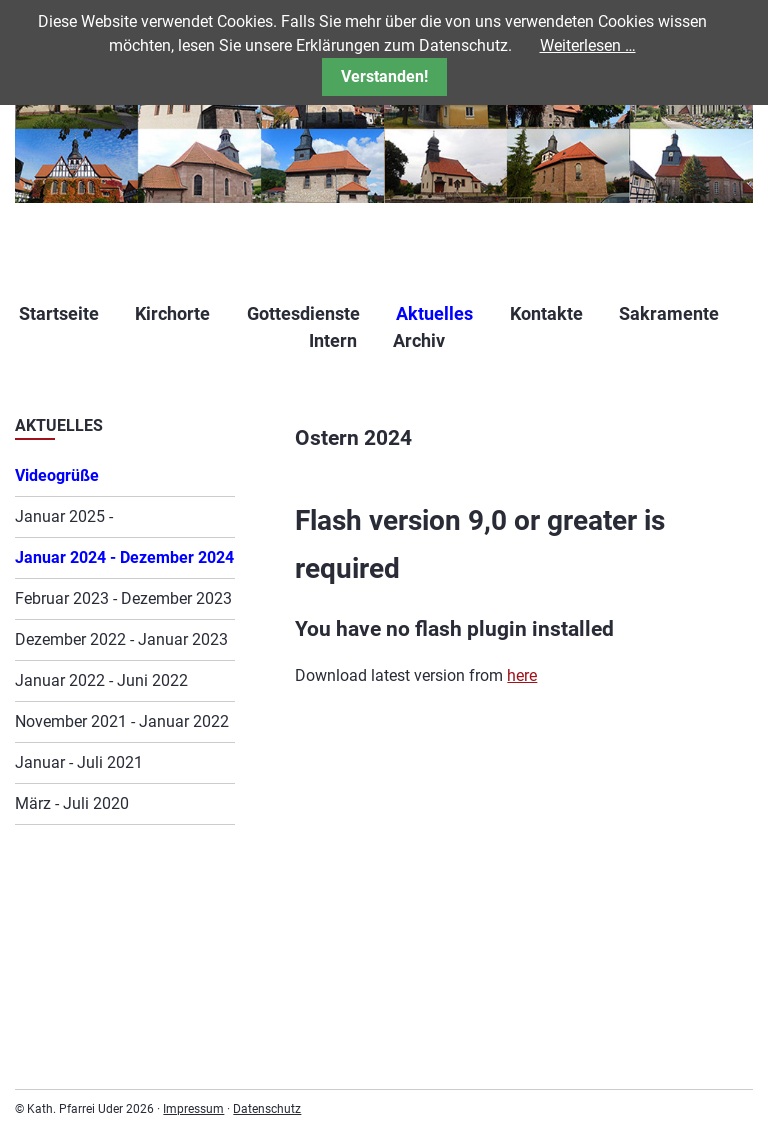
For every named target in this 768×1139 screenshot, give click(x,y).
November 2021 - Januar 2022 (122, 721)
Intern (333, 340)
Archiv (419, 340)
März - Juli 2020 (72, 803)
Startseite (59, 313)
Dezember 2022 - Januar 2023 (121, 639)
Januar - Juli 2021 (79, 762)
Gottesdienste (303, 313)
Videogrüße (57, 475)
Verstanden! (384, 76)
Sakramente (669, 313)
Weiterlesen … (588, 45)
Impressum (193, 1109)
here (522, 675)
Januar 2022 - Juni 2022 (101, 680)
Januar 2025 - (64, 516)
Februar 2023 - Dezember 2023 (123, 598)
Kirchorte (172, 313)
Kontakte (546, 313)
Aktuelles (434, 313)
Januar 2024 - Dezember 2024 (124, 557)
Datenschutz (267, 1109)
